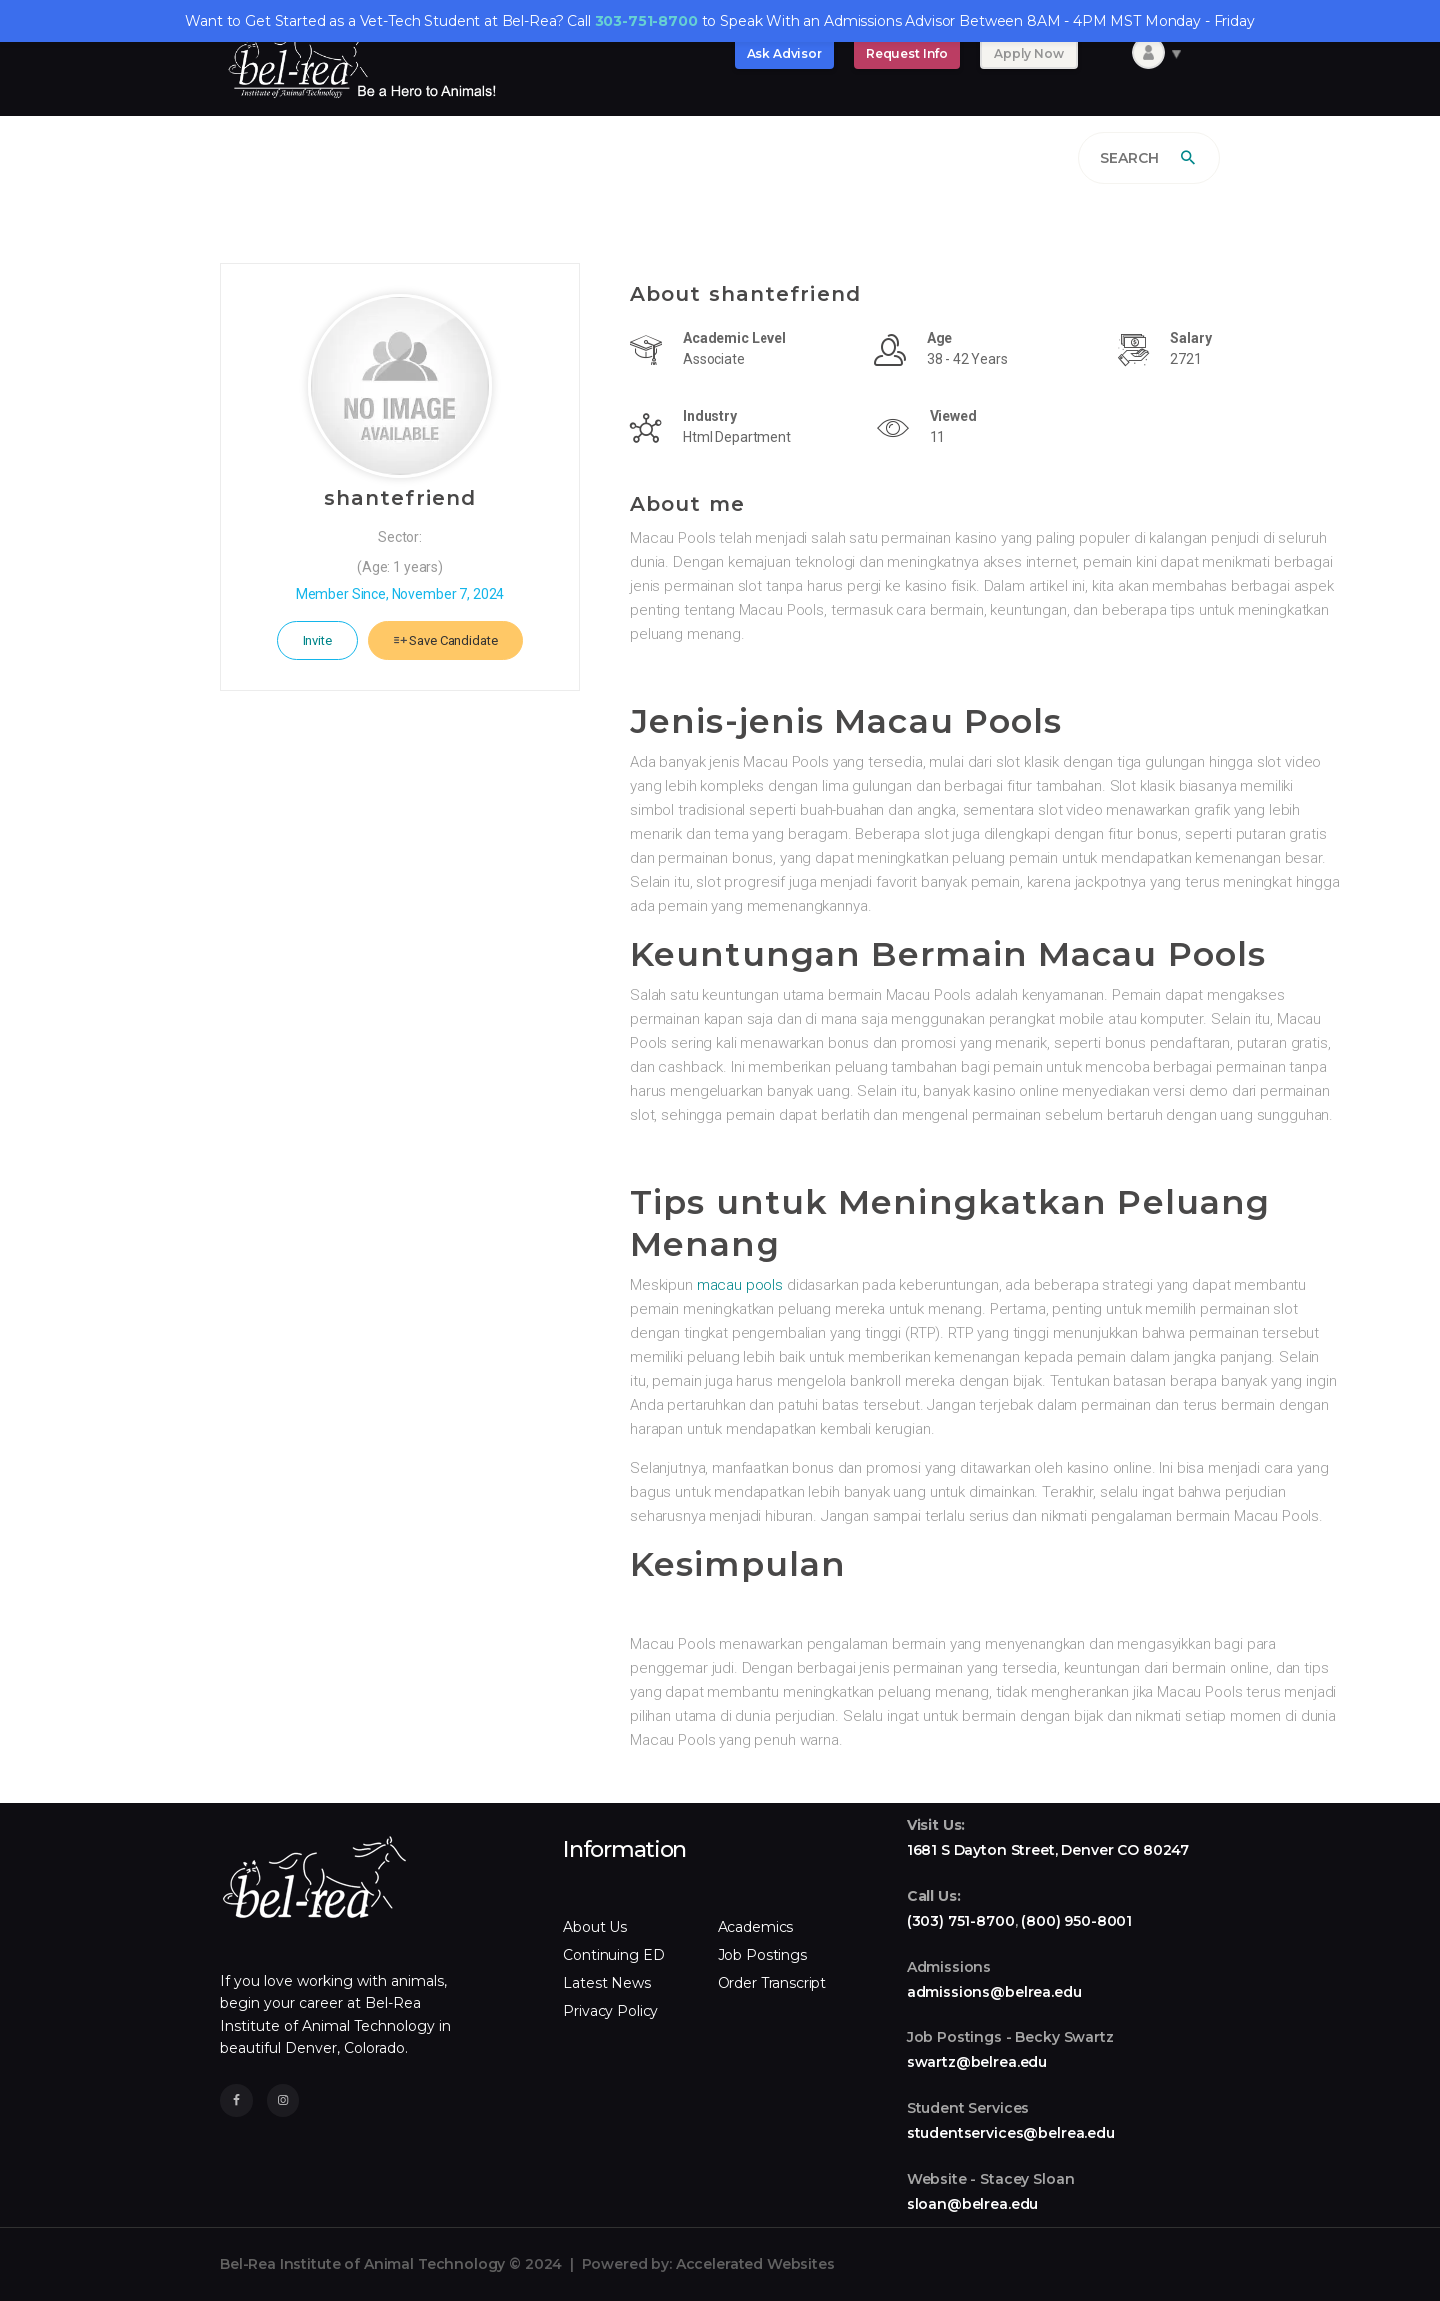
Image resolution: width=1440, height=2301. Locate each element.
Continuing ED (613, 1955)
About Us (595, 1927)
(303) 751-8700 (961, 1921)
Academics (756, 1927)
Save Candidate (446, 640)
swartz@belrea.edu (977, 2062)
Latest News (606, 1983)
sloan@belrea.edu (973, 2204)
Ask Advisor (784, 53)
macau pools (740, 1285)
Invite (317, 640)
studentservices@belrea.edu (1011, 2133)
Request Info (907, 53)
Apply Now (1029, 53)
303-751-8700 (646, 21)
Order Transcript (772, 1983)
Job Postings (762, 1955)
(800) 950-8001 (1076, 1921)
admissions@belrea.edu (994, 1992)
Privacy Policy (610, 2011)
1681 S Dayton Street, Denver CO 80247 (1048, 1850)
